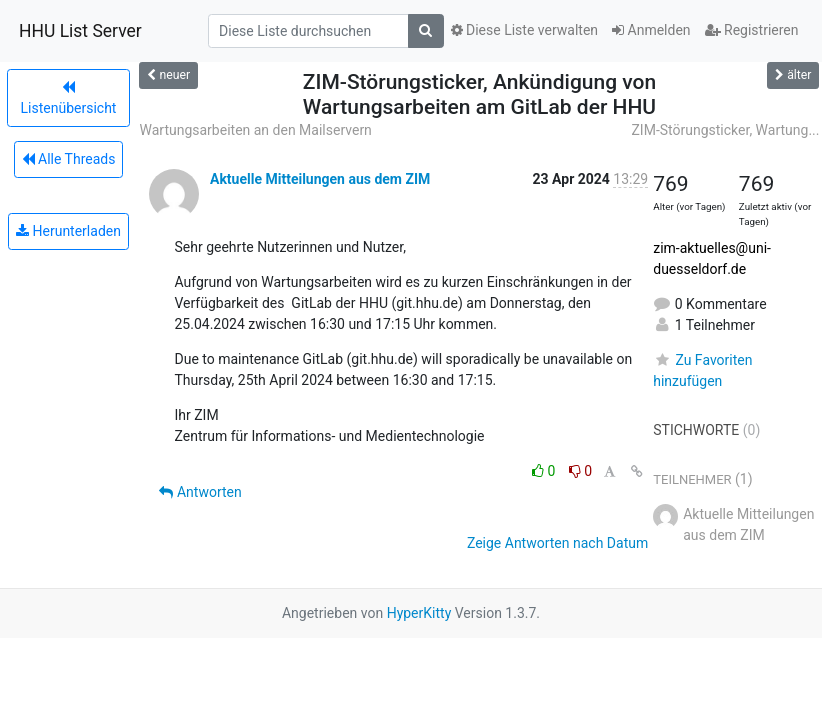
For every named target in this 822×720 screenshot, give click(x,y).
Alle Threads (69, 159)
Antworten (200, 492)
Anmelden (651, 30)
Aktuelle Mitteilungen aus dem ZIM (320, 179)
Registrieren (752, 30)
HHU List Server (80, 31)
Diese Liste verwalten (525, 30)
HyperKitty (419, 613)
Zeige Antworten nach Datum (557, 543)
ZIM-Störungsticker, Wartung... (725, 130)
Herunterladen (68, 231)
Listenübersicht (69, 98)
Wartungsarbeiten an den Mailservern (255, 130)
